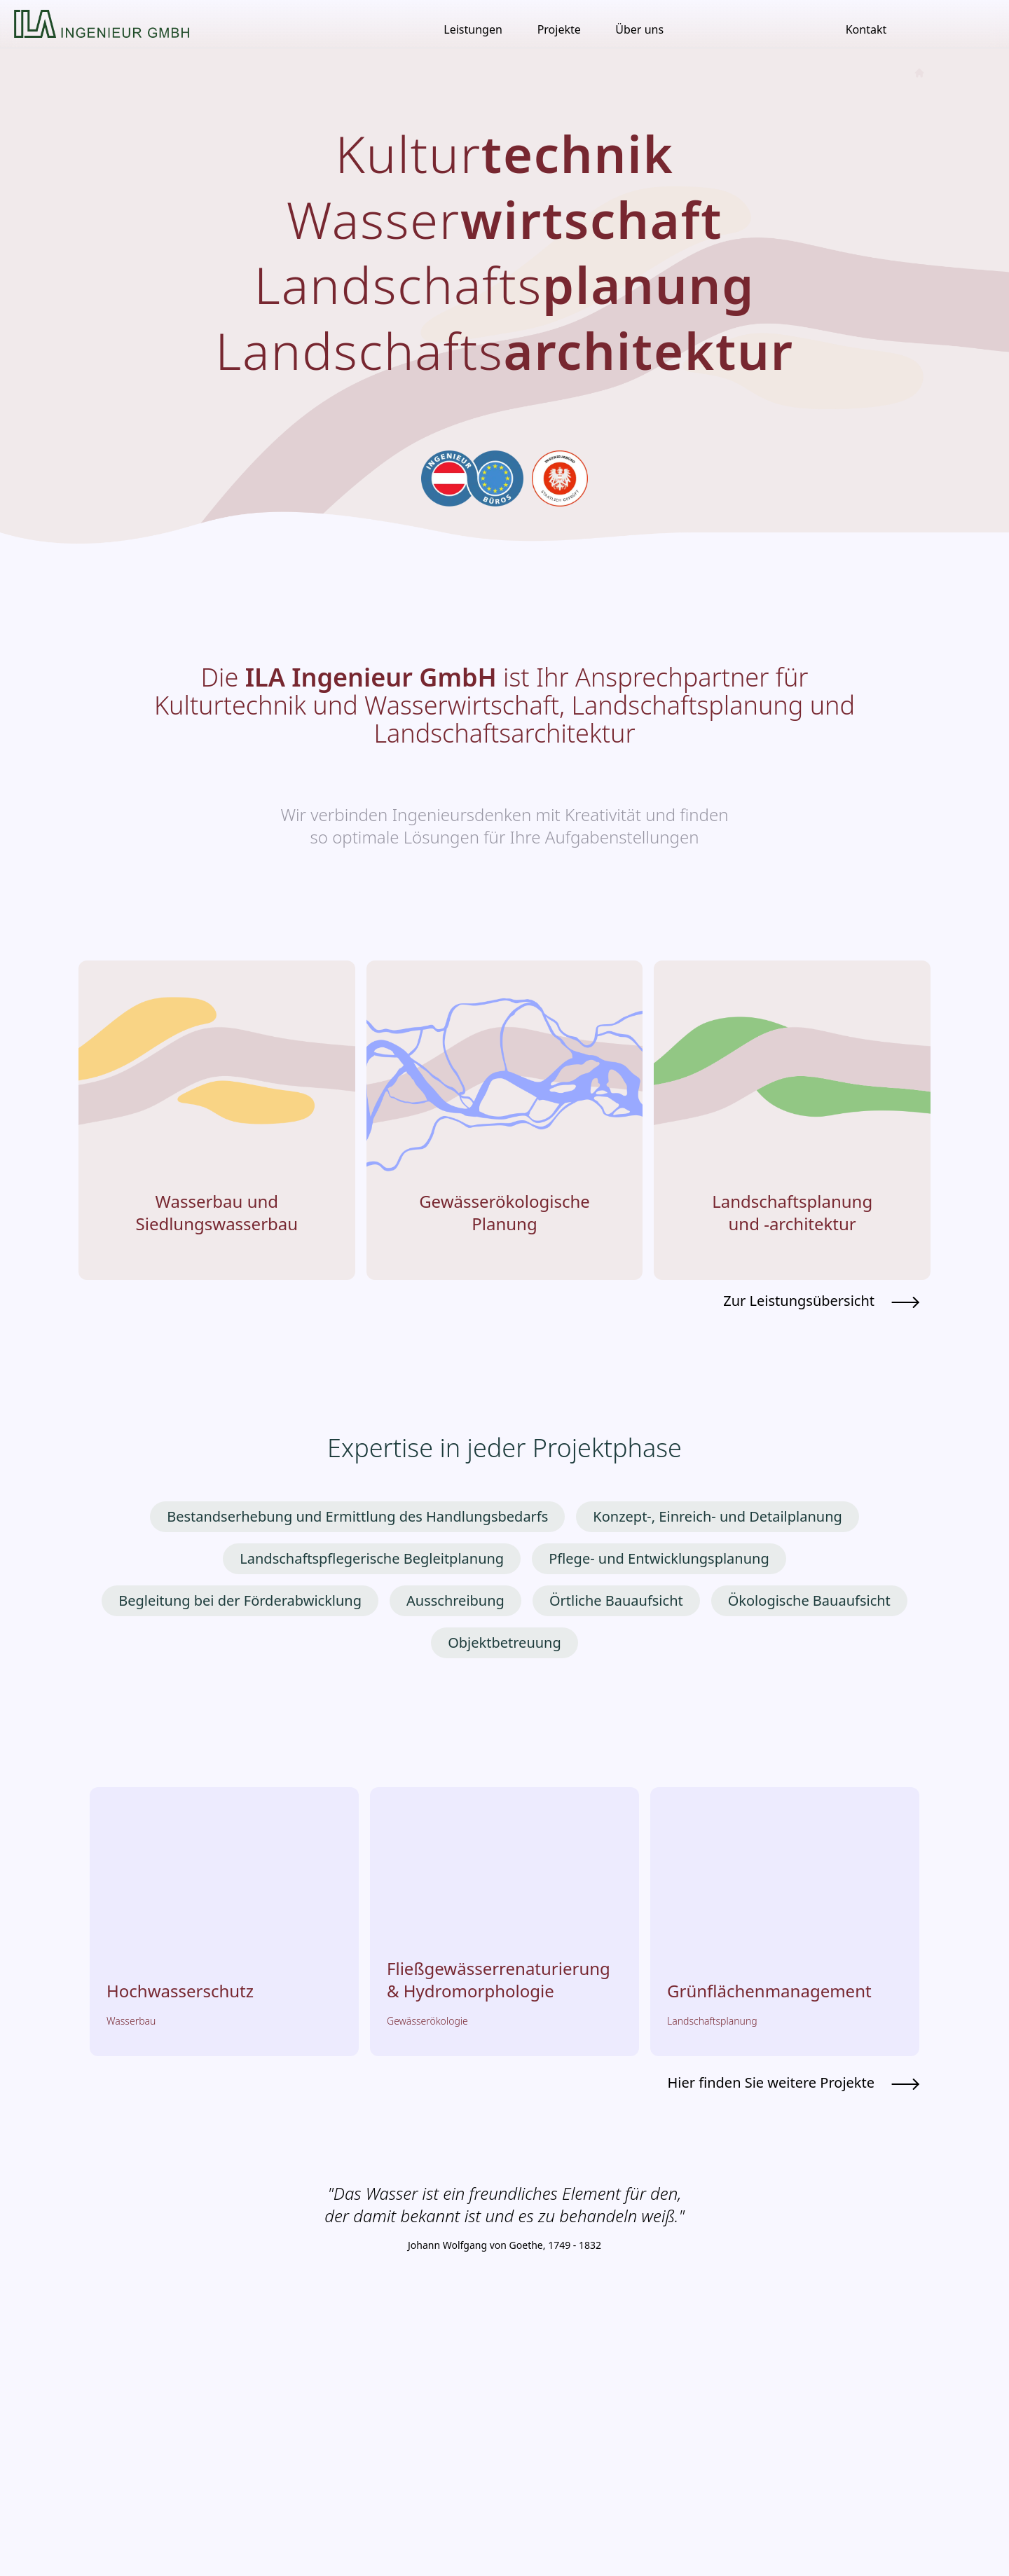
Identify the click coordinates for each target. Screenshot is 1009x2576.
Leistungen (473, 29)
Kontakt (866, 29)
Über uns (639, 29)
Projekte (559, 29)
